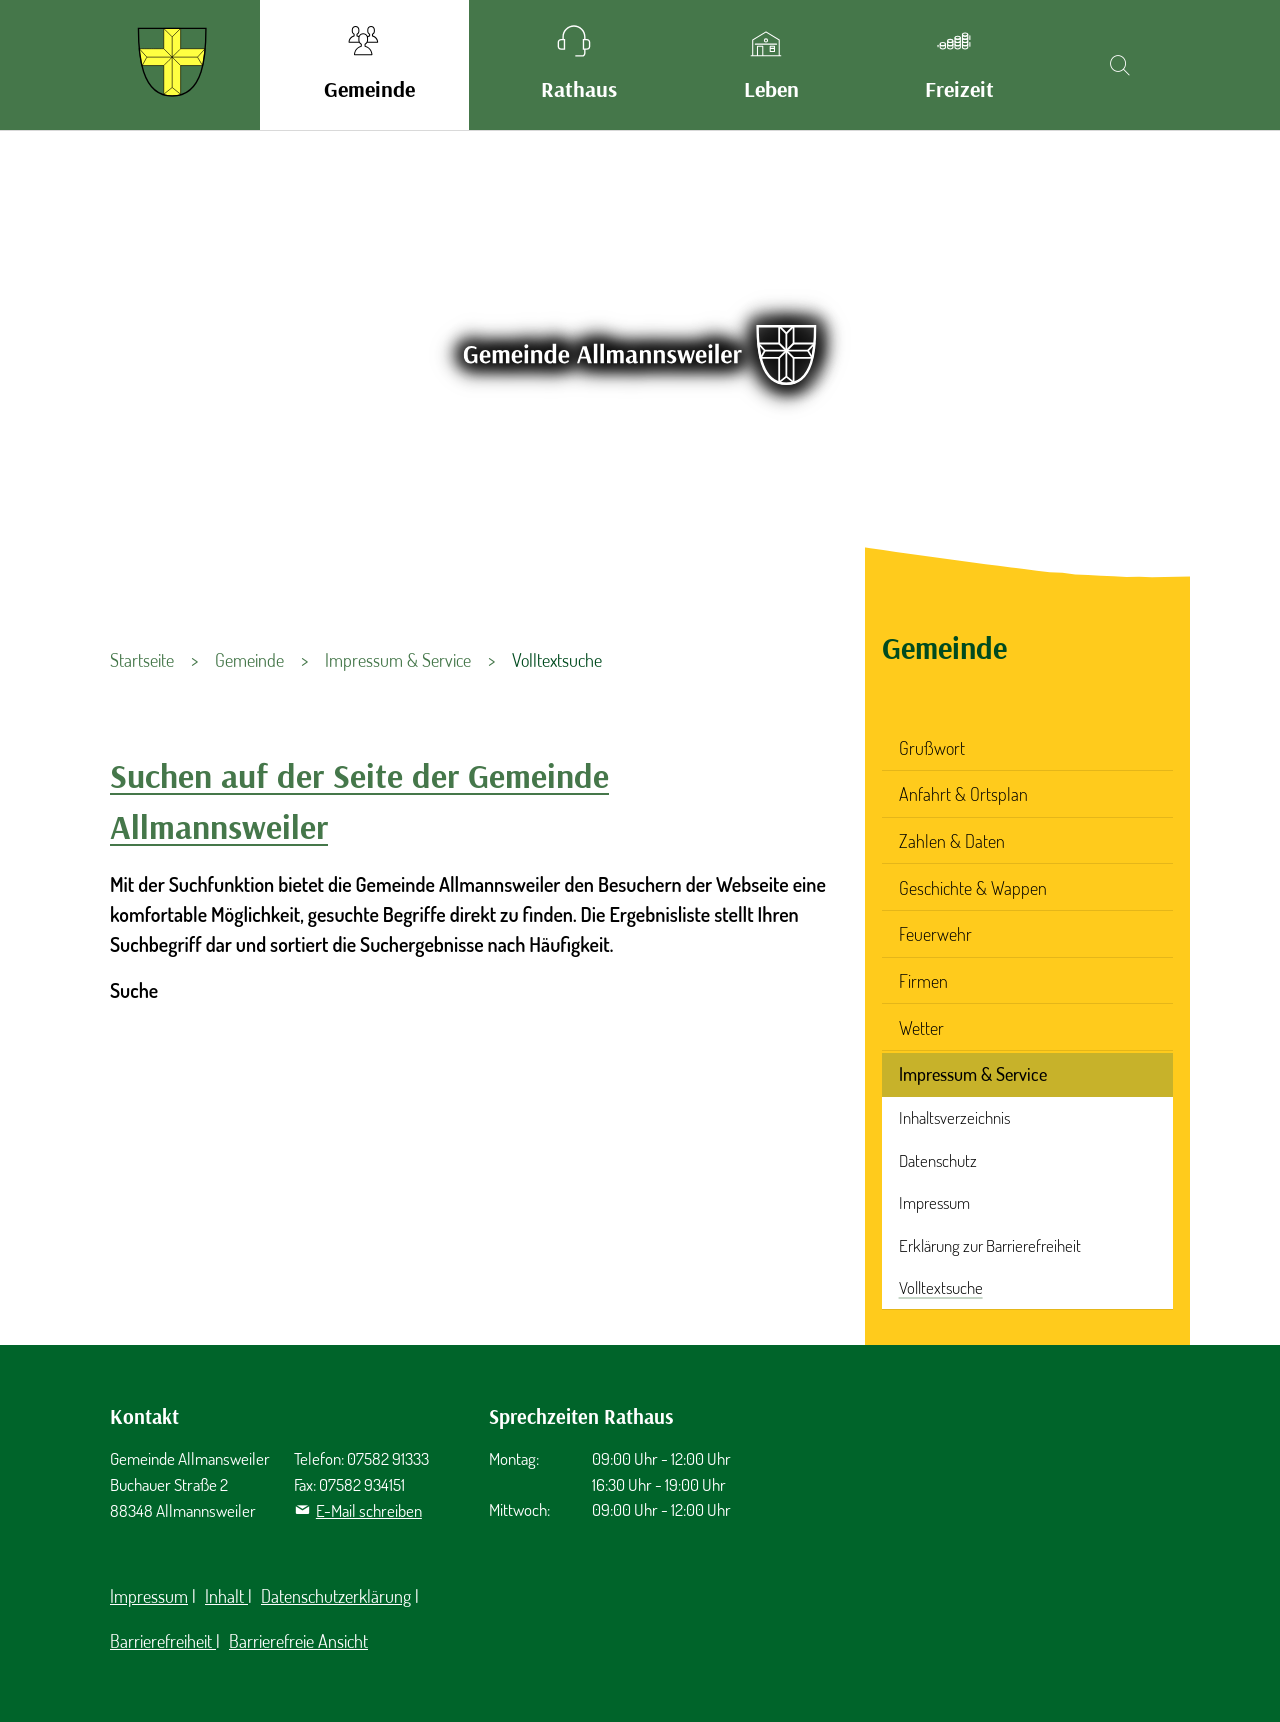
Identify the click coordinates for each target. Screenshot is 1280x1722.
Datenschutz (938, 1160)
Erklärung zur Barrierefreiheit (990, 1245)
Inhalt (226, 1596)
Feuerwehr (935, 934)
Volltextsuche (941, 1287)
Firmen (923, 981)
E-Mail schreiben (369, 1510)
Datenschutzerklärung (336, 1596)
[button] (364, 65)
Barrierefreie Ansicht (298, 1641)
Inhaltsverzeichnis (954, 1117)
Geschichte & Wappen (973, 888)
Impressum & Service (973, 1074)
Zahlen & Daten (952, 841)
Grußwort (932, 748)
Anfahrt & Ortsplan (963, 794)
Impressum (934, 1202)
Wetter (921, 1028)
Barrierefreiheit (163, 1641)
